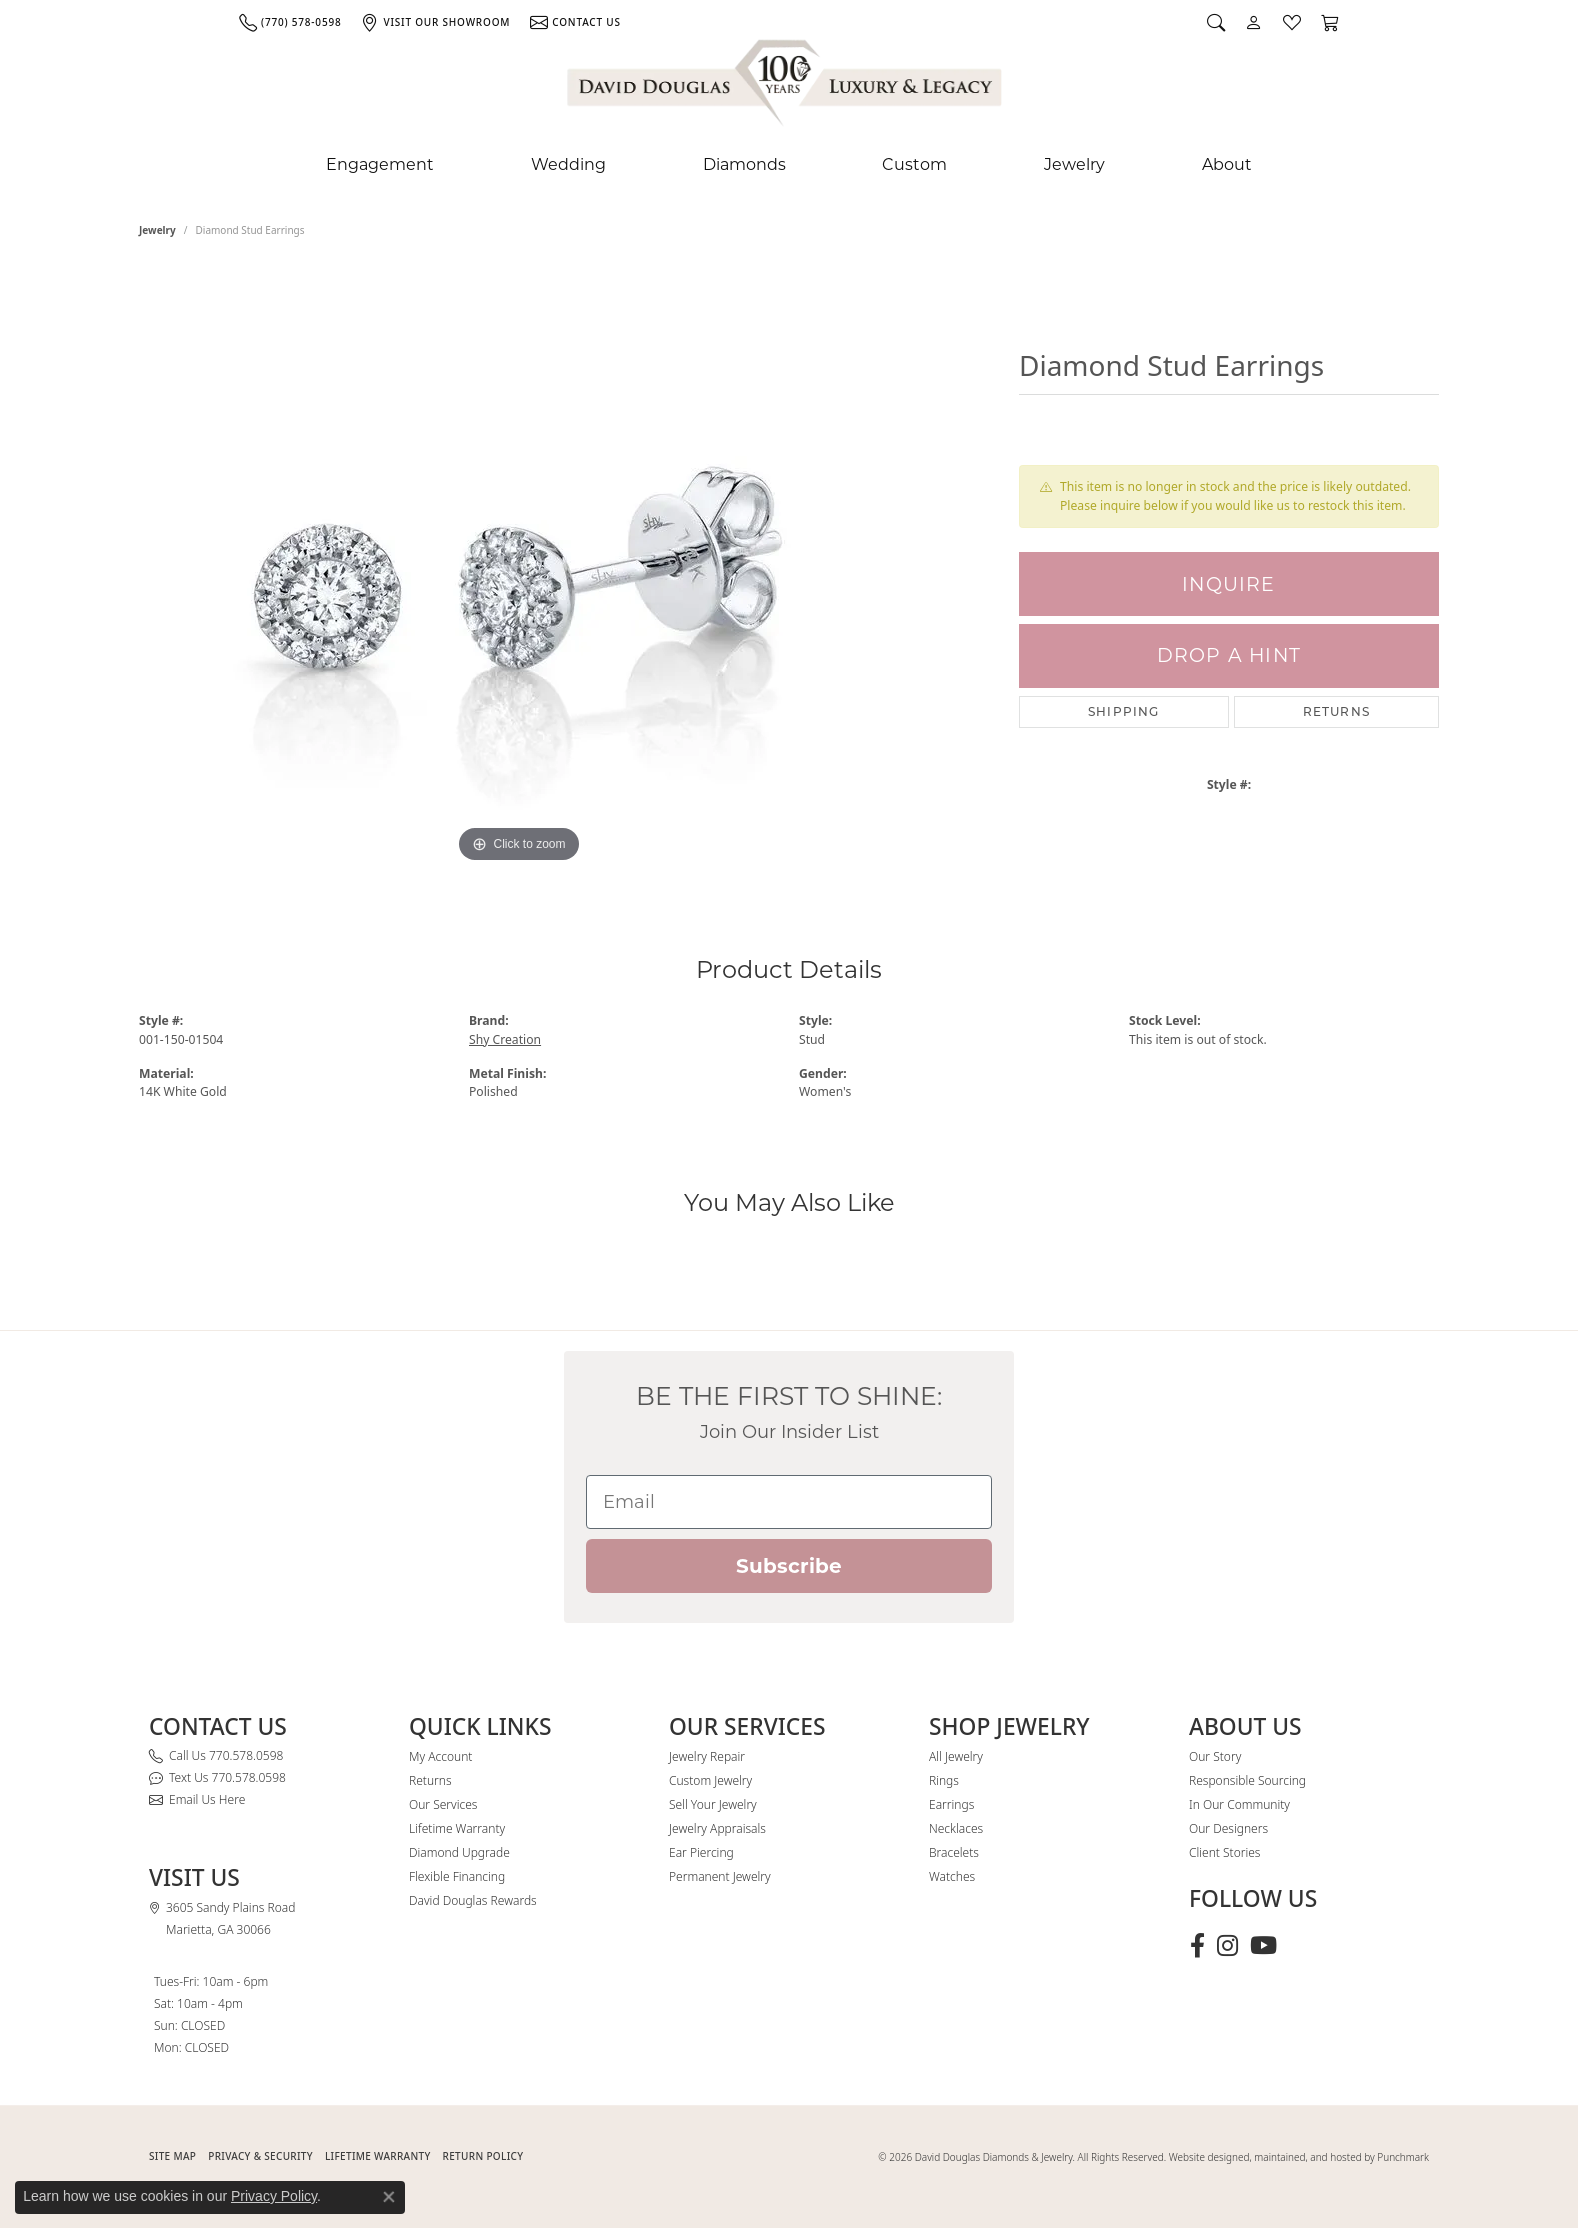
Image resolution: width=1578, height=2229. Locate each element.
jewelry (157, 230)
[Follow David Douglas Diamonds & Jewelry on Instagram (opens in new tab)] (1227, 1946)
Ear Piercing (701, 1852)
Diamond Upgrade (459, 1852)
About (1227, 164)
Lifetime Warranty (457, 1828)
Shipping (1124, 711)
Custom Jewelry (710, 1780)
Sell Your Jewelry (713, 1804)
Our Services (443, 1804)
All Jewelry (956, 1756)
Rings (944, 1780)
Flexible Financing (457, 1876)
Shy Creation (505, 1039)
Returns (1336, 711)
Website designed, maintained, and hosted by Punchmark (1299, 2157)
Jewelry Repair (707, 1756)
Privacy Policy (274, 2196)
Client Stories (1224, 1852)
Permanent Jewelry (720, 1876)
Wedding (568, 164)
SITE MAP (172, 2156)
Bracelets (954, 1852)
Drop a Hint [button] (1229, 655)
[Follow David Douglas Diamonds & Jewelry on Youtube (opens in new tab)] (1263, 1946)
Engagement (380, 164)
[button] (1216, 22)
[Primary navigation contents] (789, 165)
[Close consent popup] (389, 2197)
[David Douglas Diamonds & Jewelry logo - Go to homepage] (786, 87)
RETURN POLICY (483, 2156)
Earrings (951, 1804)
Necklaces (956, 1828)
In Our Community (1239, 1804)
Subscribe (789, 1566)
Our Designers (1228, 1828)
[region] (519, 568)
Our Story (1215, 1756)
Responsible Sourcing (1247, 1780)
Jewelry (1074, 164)
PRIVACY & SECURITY (260, 2156)
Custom (914, 164)
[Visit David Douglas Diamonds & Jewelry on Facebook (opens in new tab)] (1197, 1946)
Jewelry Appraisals (717, 1828)
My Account (440, 1756)
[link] (290, 22)
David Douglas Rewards (473, 1900)
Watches (952, 1876)
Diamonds (744, 164)
